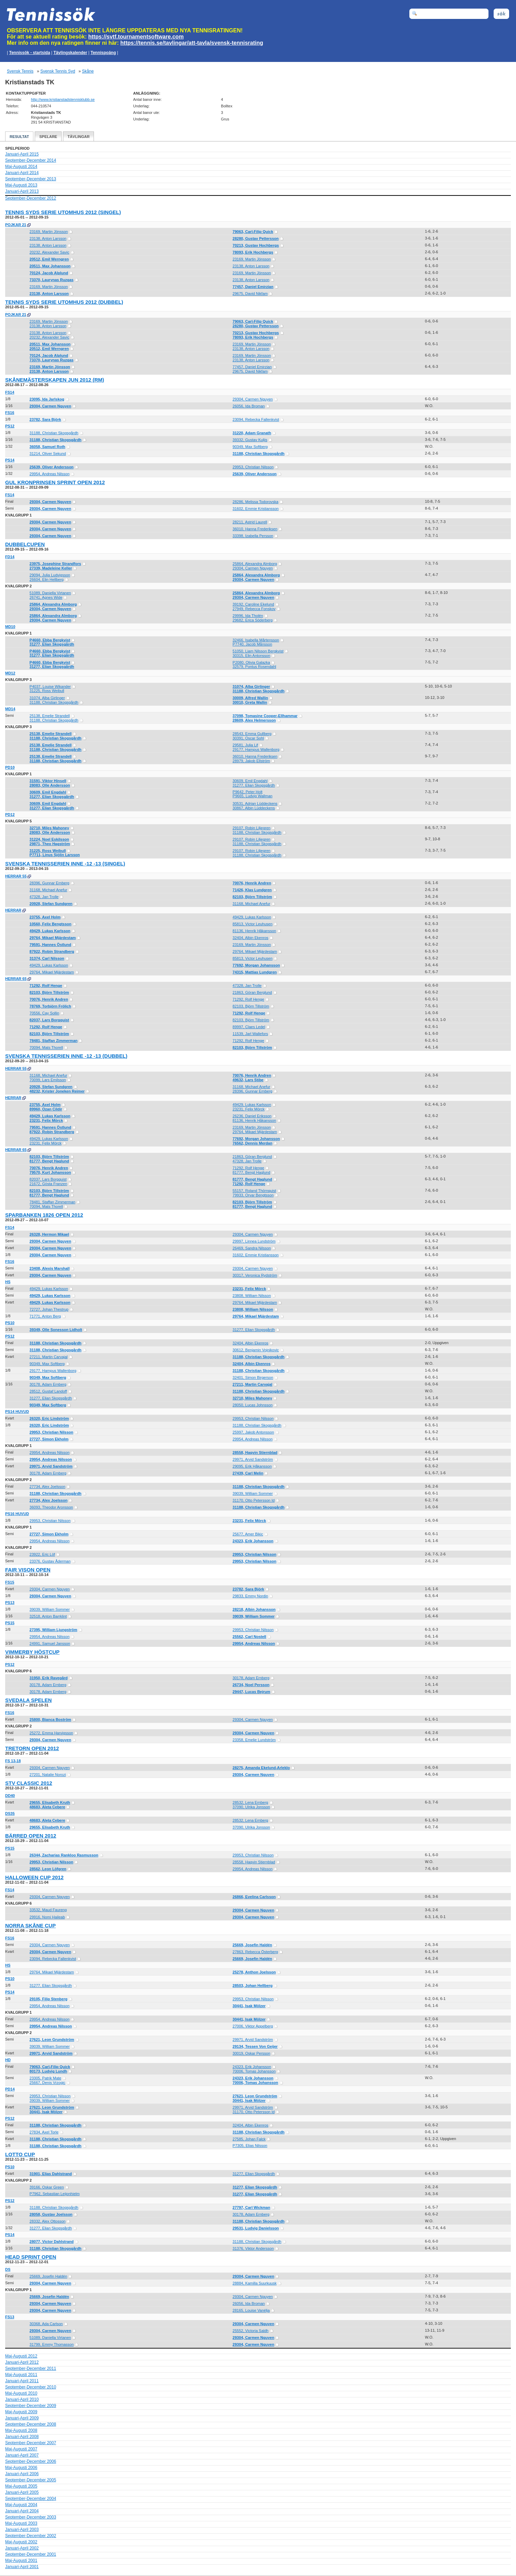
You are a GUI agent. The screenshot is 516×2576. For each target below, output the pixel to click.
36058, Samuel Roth (47, 447)
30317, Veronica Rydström (255, 1275)
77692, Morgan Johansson (256, 965)
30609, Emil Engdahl (250, 781)
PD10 (10, 767)
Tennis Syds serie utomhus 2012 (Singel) (63, 212)
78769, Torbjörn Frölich (50, 1006)
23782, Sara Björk (45, 419)
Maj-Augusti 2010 (21, 2393)
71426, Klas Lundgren (252, 890)
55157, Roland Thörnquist (254, 1191)
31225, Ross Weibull (47, 691)
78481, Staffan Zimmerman (53, 1041)
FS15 (9, 1582)
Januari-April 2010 (22, 2399)
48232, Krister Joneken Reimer (57, 1091)
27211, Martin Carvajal (49, 1357)
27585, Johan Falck (249, 2139)
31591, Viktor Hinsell (48, 781)
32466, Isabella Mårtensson (256, 640)
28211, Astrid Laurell (250, 522)
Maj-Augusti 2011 (21, 2374)
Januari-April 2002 (22, 2548)
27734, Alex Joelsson (47, 1486)
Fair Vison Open (28, 1570)
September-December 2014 (30, 160)
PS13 (9, 1602)
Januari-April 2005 (22, 2492)
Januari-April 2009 (22, 2418)
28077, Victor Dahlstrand (52, 2241)
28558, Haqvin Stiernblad (255, 1452)
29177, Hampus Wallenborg (256, 749)
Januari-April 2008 (22, 2436)
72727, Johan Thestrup (49, 1309)
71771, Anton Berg (45, 1316)
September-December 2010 (30, 2387)
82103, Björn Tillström (252, 897)
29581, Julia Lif (245, 745)
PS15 (9, 1623)
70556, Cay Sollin (44, 1013)
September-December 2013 (30, 179)
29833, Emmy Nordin (250, 1596)
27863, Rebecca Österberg (255, 1952)
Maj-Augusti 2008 (21, 2430)
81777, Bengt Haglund (49, 1161)
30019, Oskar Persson (251, 2053)
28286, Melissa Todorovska (255, 502)
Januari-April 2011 (22, 2380)
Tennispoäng (103, 52)
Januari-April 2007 (22, 2455)
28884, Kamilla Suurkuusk (255, 2283)
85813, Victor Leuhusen (252, 924)
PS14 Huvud (17, 1411)
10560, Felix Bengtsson (51, 924)
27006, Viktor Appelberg (253, 2026)
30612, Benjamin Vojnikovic (256, 1350)
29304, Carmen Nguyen (253, 399)
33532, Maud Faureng (48, 1910)
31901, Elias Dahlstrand (51, 2174)
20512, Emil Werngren (49, 259)
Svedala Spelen (28, 1700)
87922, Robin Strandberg (52, 951)
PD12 (10, 814)
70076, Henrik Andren (252, 883)
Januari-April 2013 (22, 191)
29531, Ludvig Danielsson (256, 2228)
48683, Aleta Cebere (47, 1807)
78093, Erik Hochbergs (253, 252)
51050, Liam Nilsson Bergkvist (258, 651)
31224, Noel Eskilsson (49, 839)
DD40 (10, 1795)
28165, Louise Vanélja (251, 2310)
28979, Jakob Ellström (251, 761)
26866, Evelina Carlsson (254, 1897)
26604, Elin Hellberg (47, 579)
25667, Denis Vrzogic (47, 2082)
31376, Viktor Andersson (253, 2248)
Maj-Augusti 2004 (21, 2504)
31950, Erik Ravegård (49, 1678)
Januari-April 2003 (22, 2529)
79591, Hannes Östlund (50, 945)
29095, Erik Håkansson (252, 1466)
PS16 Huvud (17, 1514)
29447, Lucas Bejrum (251, 1692)
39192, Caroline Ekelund (253, 604)
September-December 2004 (30, 2498)
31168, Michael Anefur (48, 890)
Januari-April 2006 (22, 2473)
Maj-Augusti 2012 (21, 2356)
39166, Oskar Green (47, 2187)
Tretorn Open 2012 (32, 1748)
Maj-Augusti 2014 (21, 166)
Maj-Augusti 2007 (21, 2449)
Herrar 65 (15, 979)
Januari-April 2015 (22, 154)
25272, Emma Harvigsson (51, 1733)
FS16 (9, 413)
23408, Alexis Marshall (49, 1268)
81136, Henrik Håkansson (254, 931)
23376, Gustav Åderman (50, 1561)
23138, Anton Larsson (48, 238)
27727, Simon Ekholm (49, 1439)
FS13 (9, 2317)
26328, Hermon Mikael (49, 1234)
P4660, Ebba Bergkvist (50, 640)
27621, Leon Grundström (52, 2039)
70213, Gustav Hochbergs (256, 245)
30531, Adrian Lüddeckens (255, 803)
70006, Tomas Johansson (254, 2071)
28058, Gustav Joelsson (51, 2214)
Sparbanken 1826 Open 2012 (44, 1215)
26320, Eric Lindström (49, 1418)
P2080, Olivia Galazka (251, 662)
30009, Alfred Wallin (250, 698)
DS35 (10, 1813)
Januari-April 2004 (22, 2511)
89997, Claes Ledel (249, 1027)
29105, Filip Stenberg (48, 1999)
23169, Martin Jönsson (49, 232)
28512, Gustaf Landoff (48, 1391)
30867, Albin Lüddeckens (254, 808)
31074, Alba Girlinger (251, 686)
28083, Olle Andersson (50, 785)
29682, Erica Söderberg (252, 620)
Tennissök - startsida (29, 52)
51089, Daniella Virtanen (50, 593)
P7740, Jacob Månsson (252, 644)
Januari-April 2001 (22, 2566)
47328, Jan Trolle (44, 897)
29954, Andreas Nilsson (49, 474)
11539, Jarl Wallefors (250, 1034)
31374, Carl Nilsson (47, 958)
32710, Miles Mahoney (49, 828)
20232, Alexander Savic (49, 252)
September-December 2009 (30, 2405)
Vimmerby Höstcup (32, 1652)
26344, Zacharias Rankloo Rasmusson (64, 1855)
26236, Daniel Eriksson (252, 1116)
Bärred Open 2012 (30, 1836)
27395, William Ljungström (53, 1630)
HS (7, 1282)
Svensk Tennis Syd (57, 71)
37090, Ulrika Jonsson (251, 1807)
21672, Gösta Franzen (48, 1184)
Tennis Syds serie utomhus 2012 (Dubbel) (64, 302)
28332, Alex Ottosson (48, 2221)
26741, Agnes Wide (46, 597)
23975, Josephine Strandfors (55, 564)
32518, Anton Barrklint (48, 1616)
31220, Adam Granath (252, 433)
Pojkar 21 (15, 225)
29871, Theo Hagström (50, 844)
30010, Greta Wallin (250, 702)
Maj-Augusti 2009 (21, 2411)
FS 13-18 (13, 1761)
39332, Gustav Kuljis (250, 440)
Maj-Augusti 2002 (21, 2542)
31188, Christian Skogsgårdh (54, 433)
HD (8, 2060)
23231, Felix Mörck (249, 1109)
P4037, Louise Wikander (50, 686)
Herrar (13, 910)
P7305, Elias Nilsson (250, 2145)
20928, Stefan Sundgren (51, 904)
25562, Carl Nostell (249, 1637)
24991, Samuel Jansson (50, 1643)
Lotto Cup (20, 2154)
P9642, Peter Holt (247, 792)
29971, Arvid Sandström (253, 1459)
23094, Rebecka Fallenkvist (256, 419)
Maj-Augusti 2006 (21, 2467)
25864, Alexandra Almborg (255, 564)
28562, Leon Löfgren (48, 1869)
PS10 (9, 1323)
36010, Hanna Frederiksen (255, 529)
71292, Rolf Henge (46, 985)
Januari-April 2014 (22, 172)
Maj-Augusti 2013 (21, 185)
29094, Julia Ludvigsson (50, 575)
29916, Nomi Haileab (47, 1917)
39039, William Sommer (253, 1493)
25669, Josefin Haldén (252, 1945)
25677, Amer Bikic (248, 1534)
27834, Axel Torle (44, 2132)
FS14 (9, 392)
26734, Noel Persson (251, 1685)
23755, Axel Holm (45, 917)
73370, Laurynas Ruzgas (52, 280)
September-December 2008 (30, 2424)
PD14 (10, 2089)
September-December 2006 (30, 2461)
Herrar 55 (15, 876)
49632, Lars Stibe (248, 1080)
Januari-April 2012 (22, 2362)
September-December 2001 (30, 2554)
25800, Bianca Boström (50, 1719)
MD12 (10, 673)
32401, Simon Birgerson (253, 1377)
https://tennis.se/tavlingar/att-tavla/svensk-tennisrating (191, 43)
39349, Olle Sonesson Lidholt (56, 1330)
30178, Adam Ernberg (48, 1384)
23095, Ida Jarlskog (47, 399)
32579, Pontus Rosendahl (254, 666)
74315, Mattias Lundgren (255, 972)
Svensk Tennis (20, 71)
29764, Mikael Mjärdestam (53, 938)
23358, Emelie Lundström (254, 1740)
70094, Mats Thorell (46, 1047)
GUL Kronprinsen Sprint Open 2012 (55, 482)
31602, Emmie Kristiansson (256, 509)
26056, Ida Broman (249, 406)
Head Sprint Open (30, 2257)
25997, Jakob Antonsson (253, 1432)
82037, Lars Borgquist (49, 1020)
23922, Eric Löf (42, 1554)
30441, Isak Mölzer (249, 2006)
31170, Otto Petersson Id (254, 1500)
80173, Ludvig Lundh (48, 2071)
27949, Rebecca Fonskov (254, 609)
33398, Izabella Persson (253, 536)
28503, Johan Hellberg (252, 1985)
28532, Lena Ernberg (250, 1802)
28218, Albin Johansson (254, 1609)
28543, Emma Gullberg (252, 734)
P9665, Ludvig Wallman (252, 796)
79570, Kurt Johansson (50, 1172)
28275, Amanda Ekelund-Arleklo (261, 1768)
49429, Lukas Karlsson (252, 917)
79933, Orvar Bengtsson (253, 1195)
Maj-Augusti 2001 (21, 2560)
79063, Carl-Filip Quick (253, 232)
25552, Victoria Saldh (250, 2331)
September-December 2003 (30, 2517)
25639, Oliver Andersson (52, 467)
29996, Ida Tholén (248, 616)
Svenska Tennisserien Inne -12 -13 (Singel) (65, 863)
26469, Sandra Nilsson (252, 1248)
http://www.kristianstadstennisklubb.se (63, 99)
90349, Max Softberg (250, 447)
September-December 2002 (30, 2535)
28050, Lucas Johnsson (252, 1405)
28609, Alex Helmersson (254, 720)
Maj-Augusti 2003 (21, 2523)
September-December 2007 (30, 2442)
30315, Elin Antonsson (251, 655)
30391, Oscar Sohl (248, 738)
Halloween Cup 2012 (34, 1877)
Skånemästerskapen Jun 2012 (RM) (54, 380)
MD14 (10, 709)
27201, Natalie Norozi (48, 1775)
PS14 (9, 460)
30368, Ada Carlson (46, 2324)
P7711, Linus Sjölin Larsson (55, 855)
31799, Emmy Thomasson (52, 2344)
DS (7, 2269)
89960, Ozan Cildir (46, 1109)
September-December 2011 (30, 2368)
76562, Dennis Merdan (252, 1143)
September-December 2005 (30, 2480)
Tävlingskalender (70, 52)
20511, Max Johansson (50, 266)
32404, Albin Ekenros (250, 938)
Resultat (19, 137)
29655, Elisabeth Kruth (50, 1802)
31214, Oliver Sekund (48, 453)
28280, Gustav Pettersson (256, 238)
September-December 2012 (30, 198)
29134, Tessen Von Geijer (255, 2046)
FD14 (9, 557)
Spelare (48, 137)
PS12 (9, 426)
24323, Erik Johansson (253, 1541)
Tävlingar (78, 137)
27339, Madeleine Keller (51, 568)
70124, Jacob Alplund (49, 273)
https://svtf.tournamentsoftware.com (136, 37)
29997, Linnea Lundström (254, 1241)
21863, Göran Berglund (252, 992)
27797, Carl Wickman (251, 2207)
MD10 (10, 627)
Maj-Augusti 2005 (21, 2486)
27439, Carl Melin (248, 1473)
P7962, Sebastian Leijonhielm (55, 2194)
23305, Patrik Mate (45, 2078)
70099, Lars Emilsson (48, 1080)
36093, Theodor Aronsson (51, 1507)
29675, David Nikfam (250, 293)
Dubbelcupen (25, 544)
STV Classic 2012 (28, 1783)
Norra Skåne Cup (30, 1925)
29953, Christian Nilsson (253, 467)
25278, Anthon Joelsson (254, 1972)
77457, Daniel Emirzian (253, 287)
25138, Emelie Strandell (50, 716)
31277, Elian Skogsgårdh (52, 644)
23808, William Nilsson (252, 1296)
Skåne (88, 71)
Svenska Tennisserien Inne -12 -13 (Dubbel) (66, 1056)
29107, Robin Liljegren (251, 828)
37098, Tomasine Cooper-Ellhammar (265, 716)
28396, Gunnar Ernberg (49, 883)
